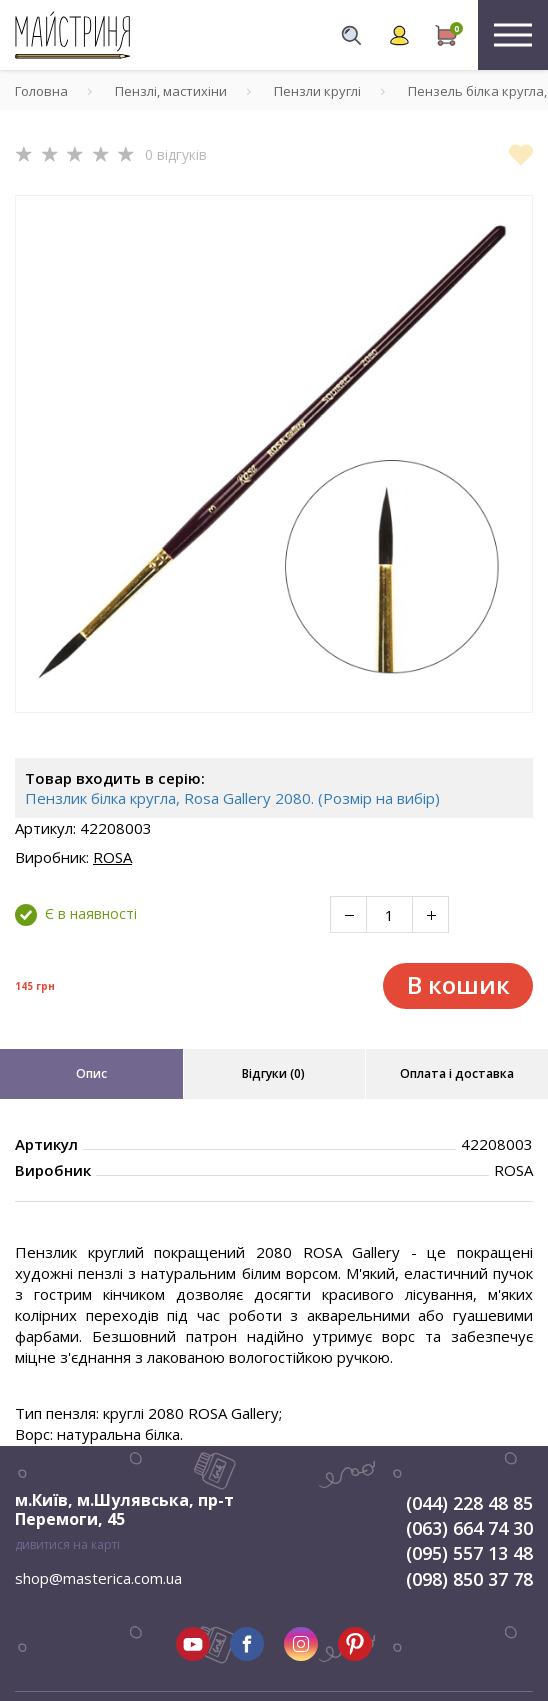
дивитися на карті (67, 1544)
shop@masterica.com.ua (98, 1578)
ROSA (112, 857)
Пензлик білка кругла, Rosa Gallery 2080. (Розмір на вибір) (232, 798)
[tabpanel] (274, 454)
